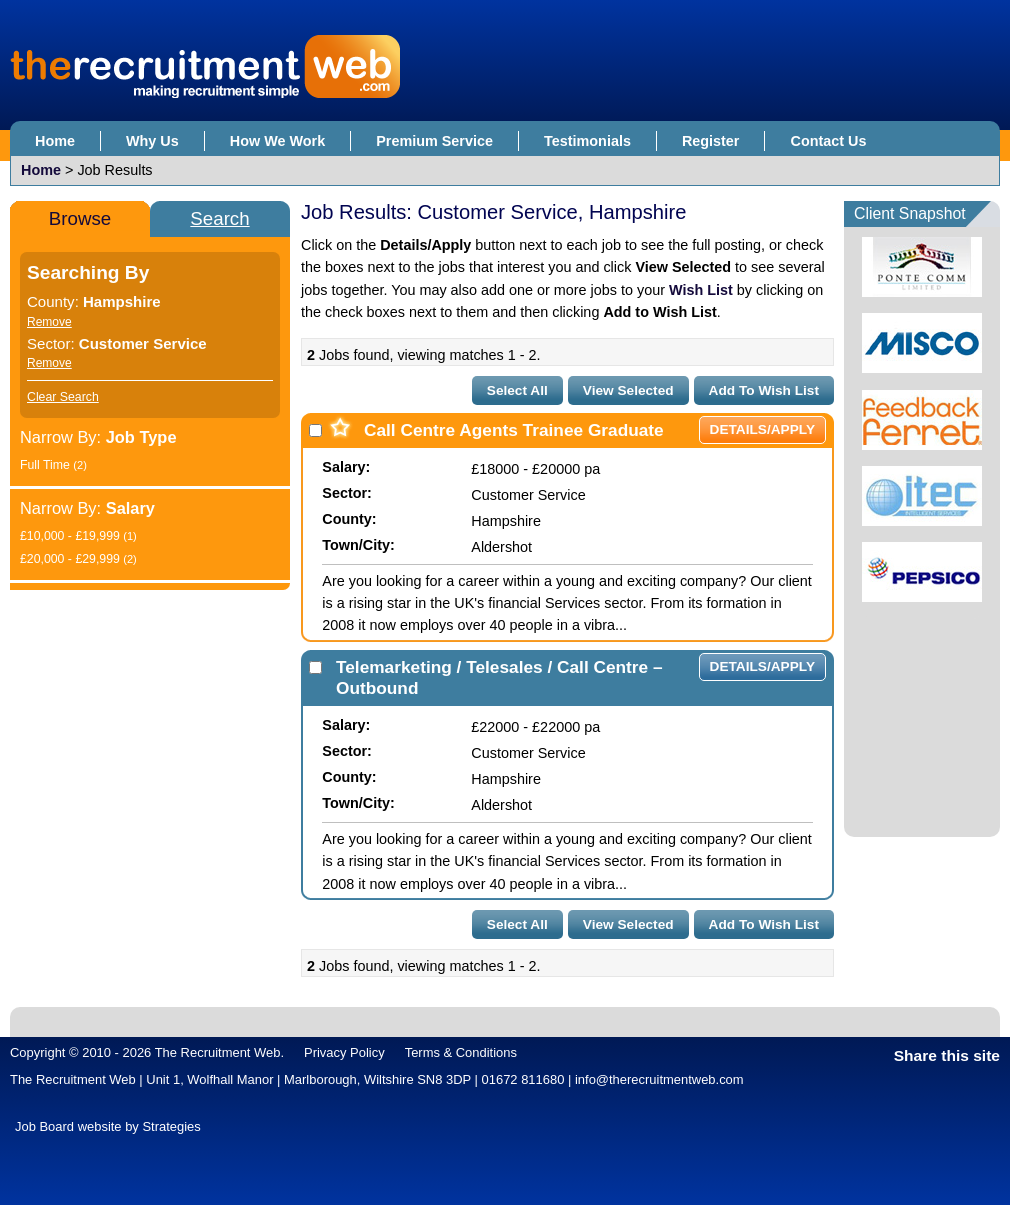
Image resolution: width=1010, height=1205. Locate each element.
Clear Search (63, 397)
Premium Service (434, 141)
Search (219, 218)
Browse (80, 218)
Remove (49, 322)
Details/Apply (762, 429)
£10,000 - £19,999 (78, 536)
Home (55, 141)
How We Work (277, 141)
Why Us (152, 141)
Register (711, 141)
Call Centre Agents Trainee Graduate (514, 430)
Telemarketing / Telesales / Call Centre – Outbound (499, 677)
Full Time (53, 465)
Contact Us (828, 141)
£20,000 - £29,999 (78, 559)
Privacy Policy (344, 1052)
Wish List (701, 290)
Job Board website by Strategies (108, 1126)
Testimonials (587, 141)
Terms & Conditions (461, 1052)
